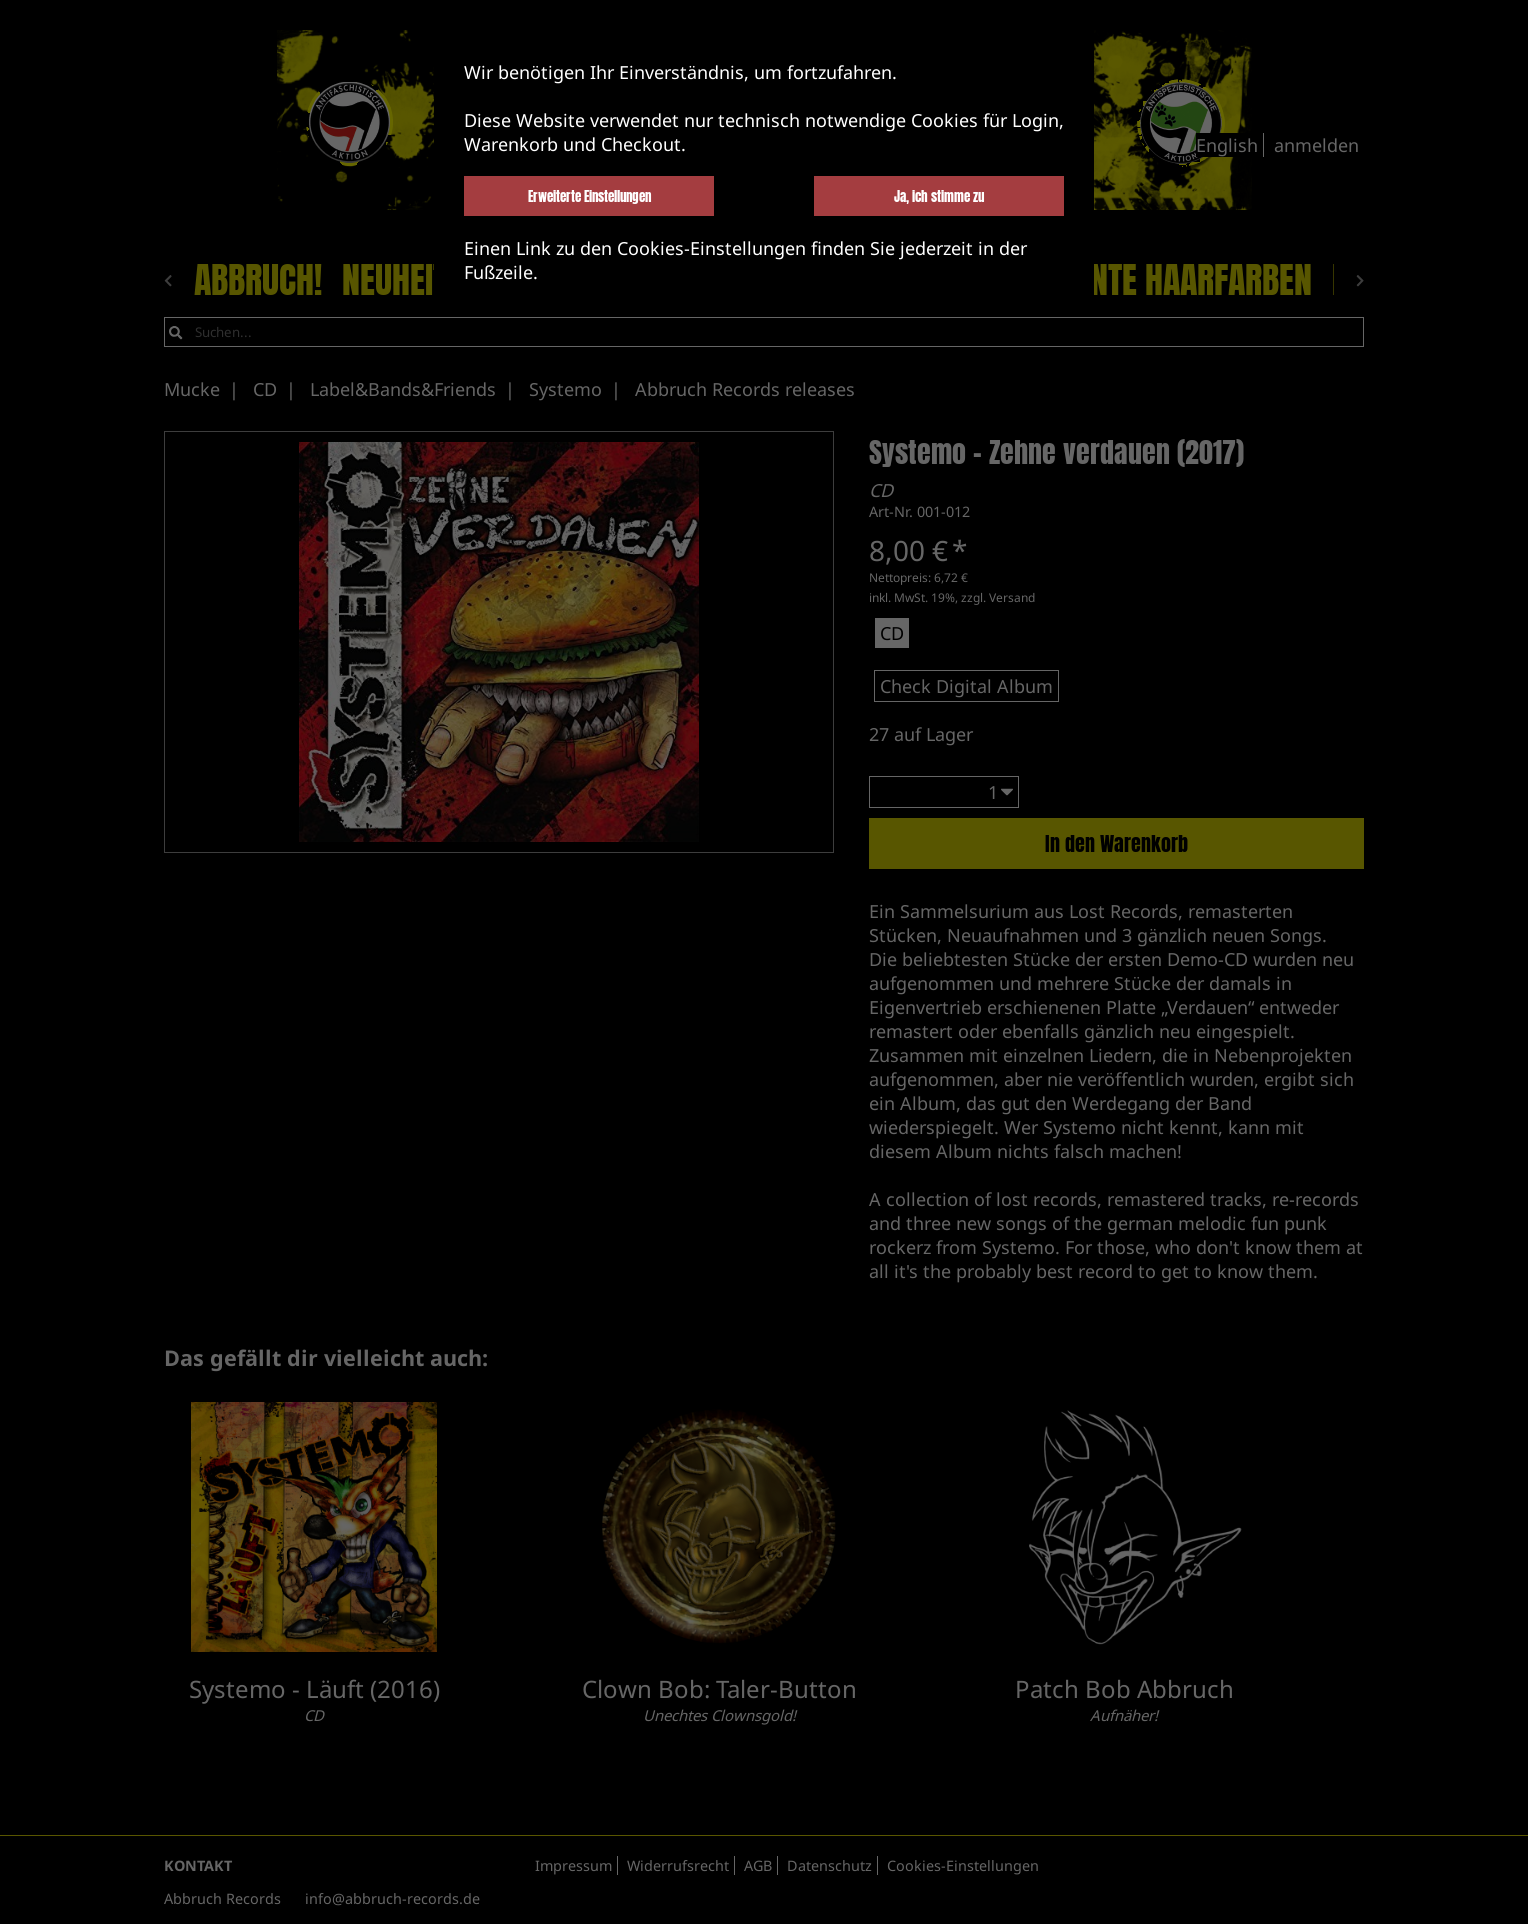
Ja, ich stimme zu (939, 196)
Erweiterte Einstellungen (589, 196)
